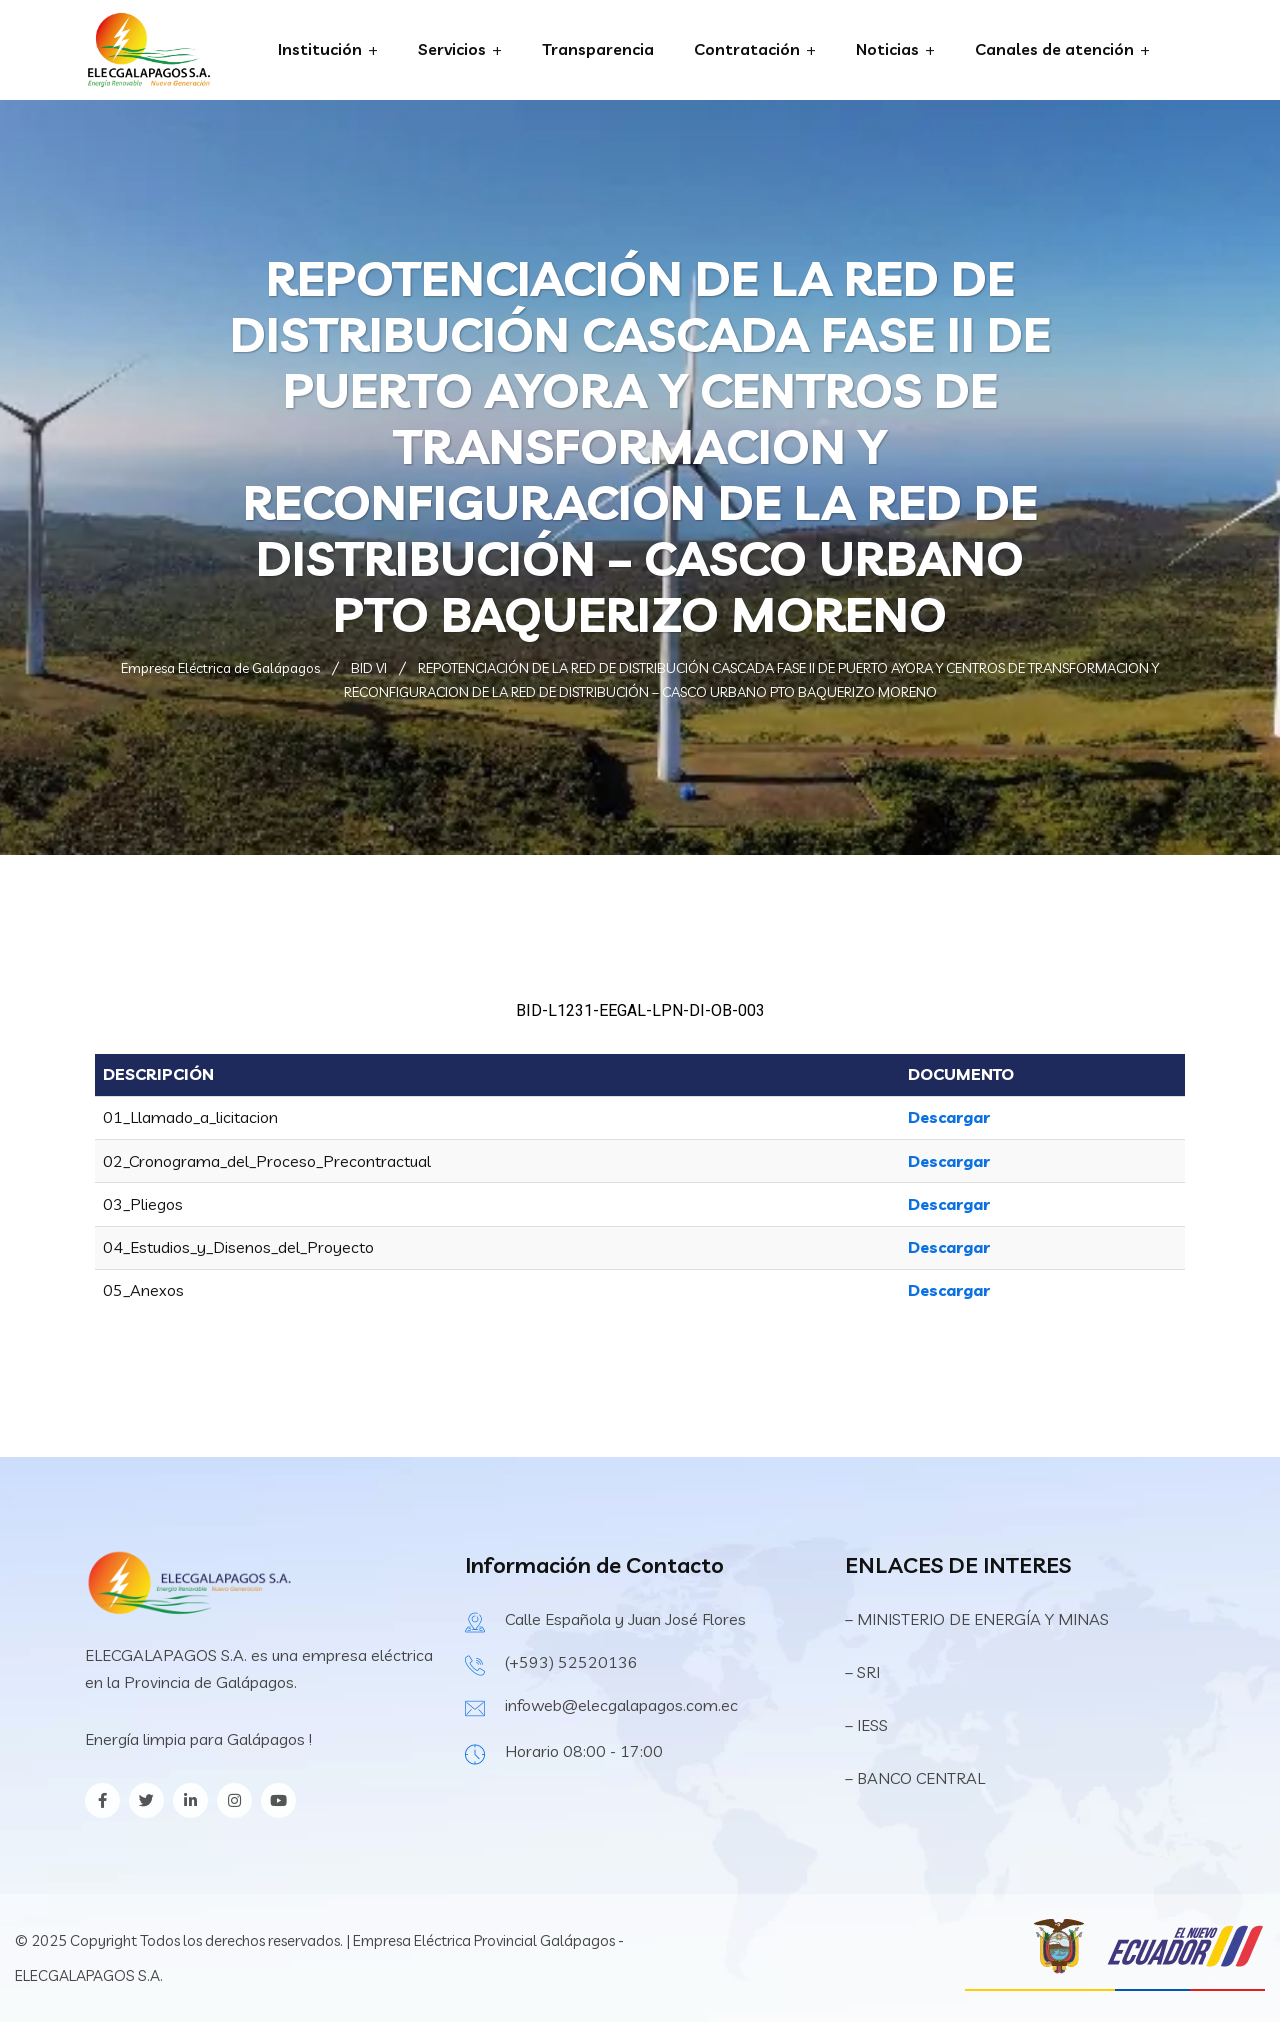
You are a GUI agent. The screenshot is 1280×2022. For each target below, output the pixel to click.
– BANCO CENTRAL (915, 1778)
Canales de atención (1054, 49)
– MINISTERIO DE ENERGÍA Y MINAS (979, 1619)
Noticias (887, 49)
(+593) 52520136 (571, 1662)
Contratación (747, 49)
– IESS (866, 1725)
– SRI (862, 1672)
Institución (320, 49)
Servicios (452, 49)
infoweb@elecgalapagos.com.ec (621, 1705)
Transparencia (598, 49)
